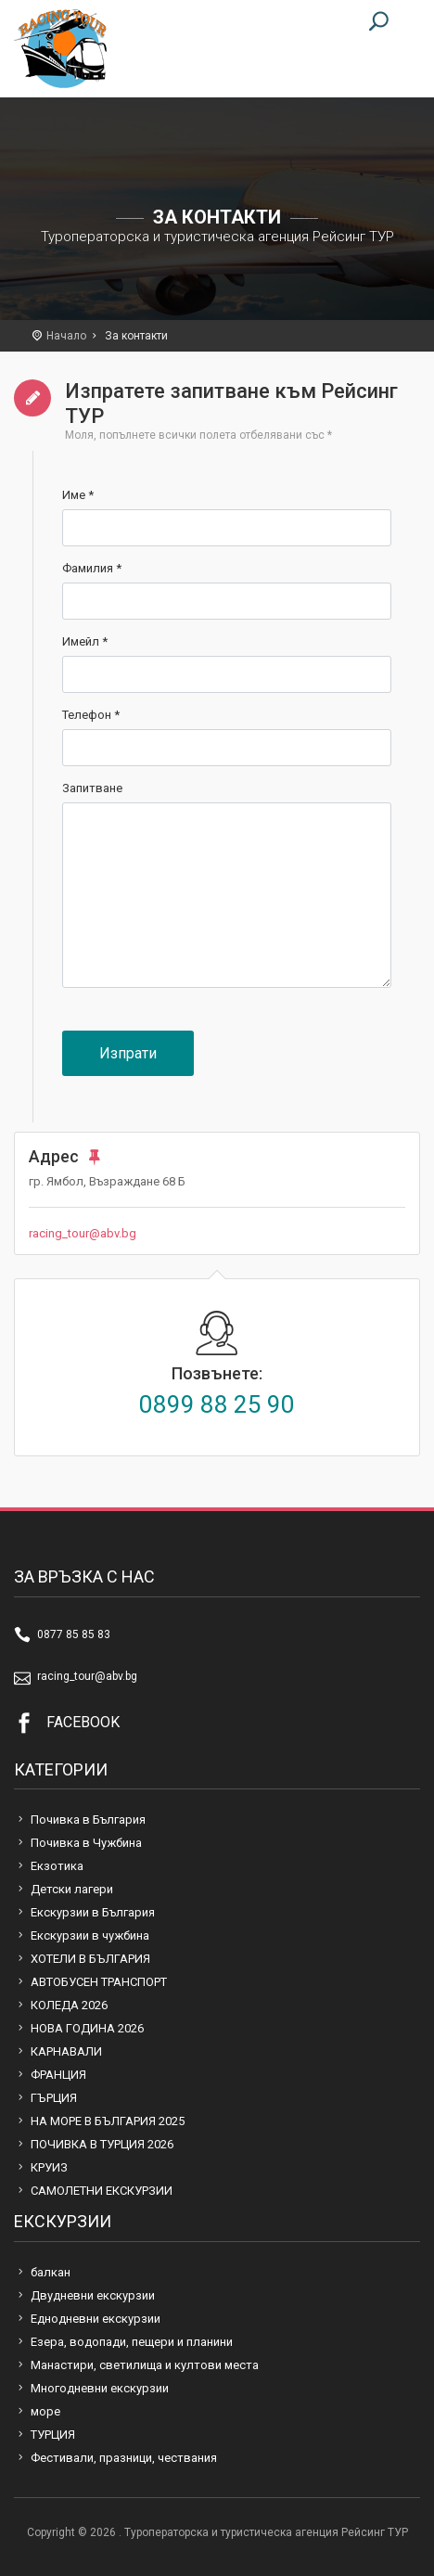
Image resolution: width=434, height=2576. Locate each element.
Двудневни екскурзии (93, 2295)
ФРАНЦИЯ (58, 2075)
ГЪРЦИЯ (54, 2098)
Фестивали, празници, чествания (124, 2458)
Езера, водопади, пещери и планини (132, 2342)
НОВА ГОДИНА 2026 (87, 2028)
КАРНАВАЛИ (66, 2051)
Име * (78, 495)
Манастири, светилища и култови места (145, 2365)
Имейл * (85, 641)
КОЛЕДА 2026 (69, 2005)
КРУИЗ (49, 2167)
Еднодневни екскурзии (95, 2319)
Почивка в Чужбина (86, 1843)
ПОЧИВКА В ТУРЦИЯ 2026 (102, 2144)
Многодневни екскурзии (100, 2388)
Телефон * (91, 715)
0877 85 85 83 (73, 1634)
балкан (50, 2272)
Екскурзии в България (93, 1912)
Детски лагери (72, 1889)
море (45, 2411)
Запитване (92, 788)
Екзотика (57, 1866)
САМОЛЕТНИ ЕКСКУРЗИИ (101, 2191)
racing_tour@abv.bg (82, 1233)
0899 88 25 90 (217, 1404)
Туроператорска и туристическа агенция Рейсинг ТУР (60, 48)
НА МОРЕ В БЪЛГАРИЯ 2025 (108, 2121)
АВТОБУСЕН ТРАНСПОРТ (99, 1982)
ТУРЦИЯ (53, 2434)
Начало (66, 335)
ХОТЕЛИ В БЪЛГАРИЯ (90, 1959)
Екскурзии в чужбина (90, 1935)
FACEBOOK (83, 1722)
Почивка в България (88, 1819)
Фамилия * (91, 568)
